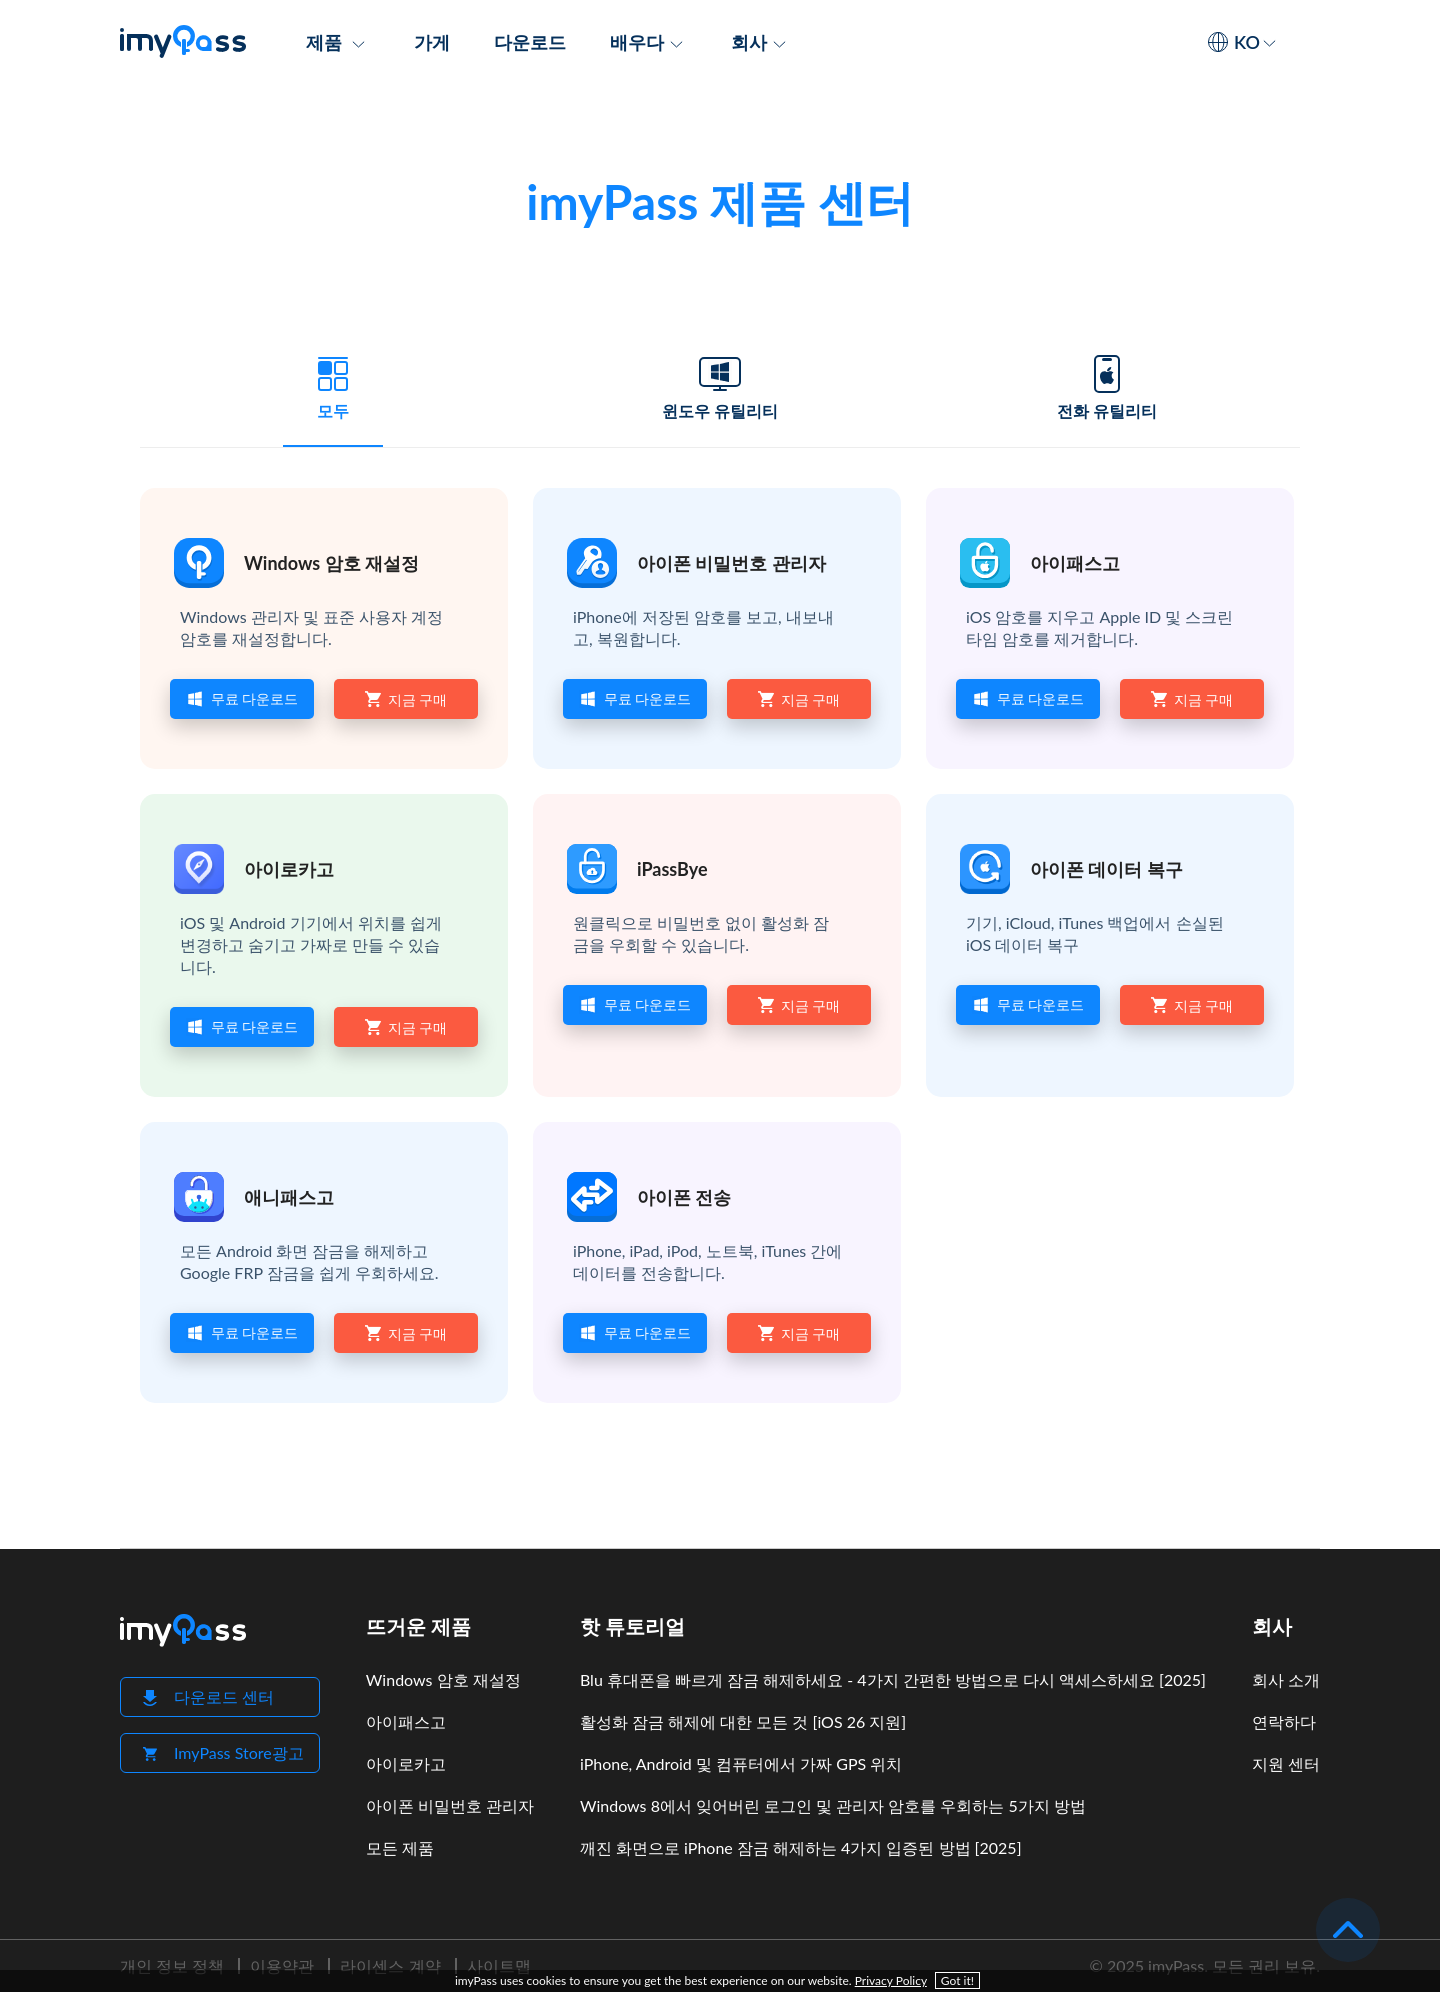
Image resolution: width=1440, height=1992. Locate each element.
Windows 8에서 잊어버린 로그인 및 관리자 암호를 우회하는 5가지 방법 (833, 1805)
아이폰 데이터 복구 (1106, 869)
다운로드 (530, 42)
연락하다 (1284, 1721)
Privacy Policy (891, 1980)
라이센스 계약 (390, 1965)
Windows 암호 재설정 (331, 563)
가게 (432, 42)
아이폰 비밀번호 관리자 (731, 563)
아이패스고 (1075, 563)
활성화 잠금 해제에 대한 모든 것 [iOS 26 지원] (743, 1721)
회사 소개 (1286, 1679)
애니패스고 (289, 1197)
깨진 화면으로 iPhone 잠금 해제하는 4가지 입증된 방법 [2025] (801, 1847)
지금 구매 (406, 699)
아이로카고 (289, 869)
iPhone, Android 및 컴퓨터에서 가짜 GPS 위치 (741, 1763)
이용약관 (282, 1965)
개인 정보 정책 (172, 1965)
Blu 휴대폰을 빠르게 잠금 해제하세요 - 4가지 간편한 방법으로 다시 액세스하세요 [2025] (893, 1679)
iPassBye (672, 869)
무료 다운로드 (242, 699)
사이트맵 (499, 1965)
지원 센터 (1286, 1763)
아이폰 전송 (684, 1197)
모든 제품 (400, 1847)
